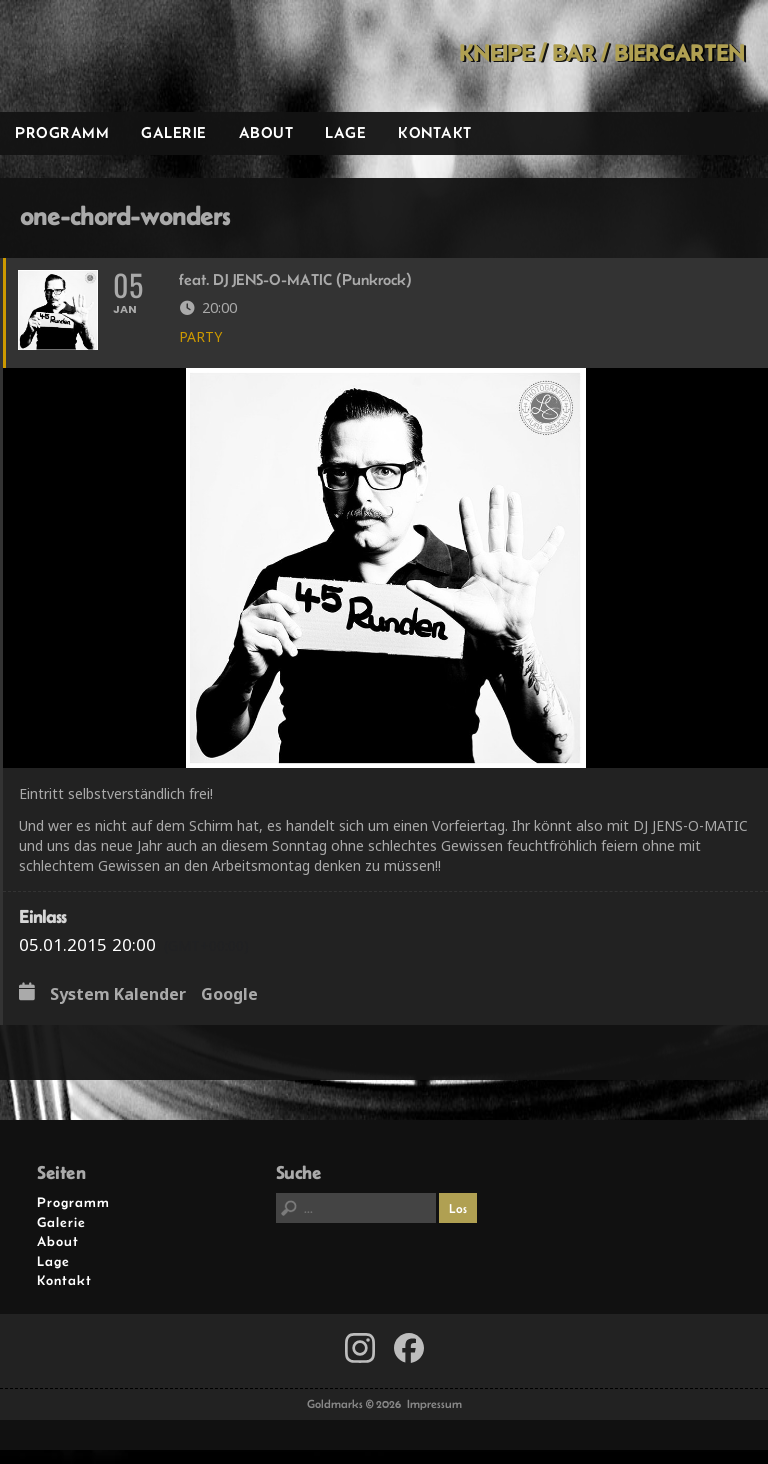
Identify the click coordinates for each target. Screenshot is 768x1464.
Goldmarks (141, 56)
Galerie (174, 132)
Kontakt (435, 132)
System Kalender (118, 1009)
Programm (62, 132)
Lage (345, 132)
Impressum (434, 1418)
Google (229, 1009)
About (266, 132)
